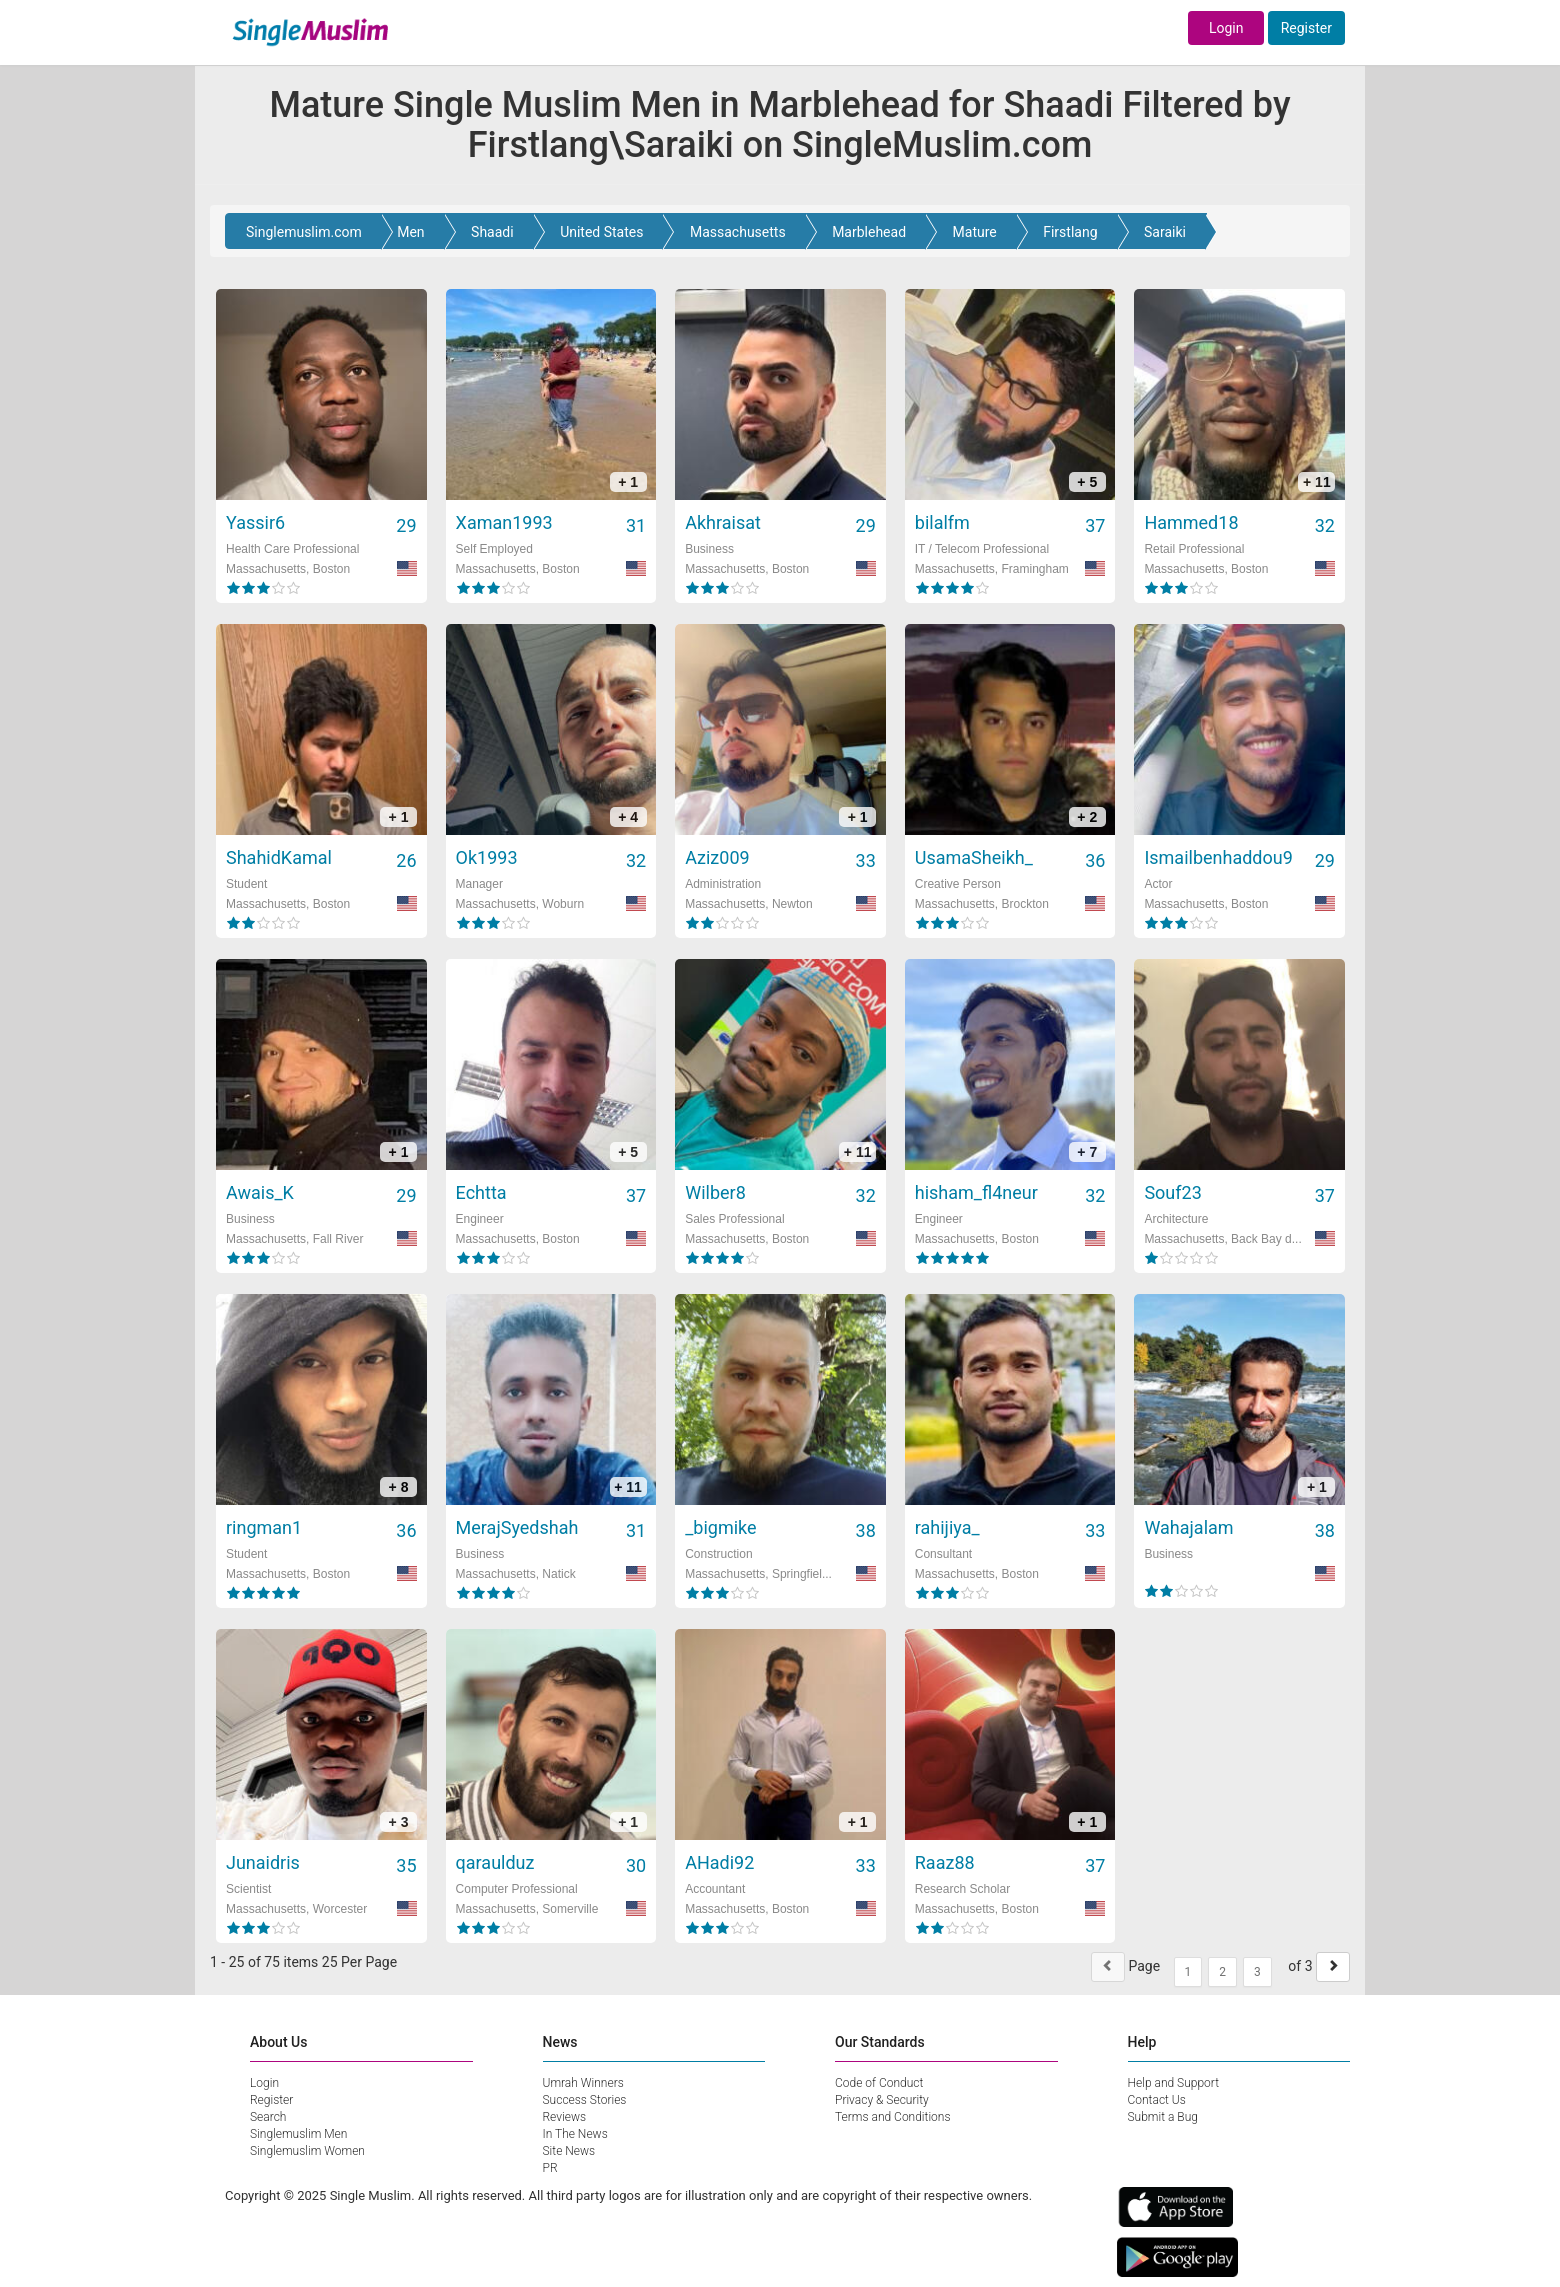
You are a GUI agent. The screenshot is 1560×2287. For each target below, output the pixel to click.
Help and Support (1174, 2083)
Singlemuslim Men (298, 2134)
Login (1226, 28)
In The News (575, 2134)
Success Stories (585, 2100)
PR (550, 2168)
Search (268, 2117)
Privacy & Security (882, 2100)
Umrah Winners (583, 2083)
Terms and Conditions (893, 2117)
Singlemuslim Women (307, 2151)
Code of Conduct (879, 2083)
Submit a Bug (1163, 2117)
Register (1306, 28)
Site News (569, 2151)
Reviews (565, 2117)
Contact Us (1157, 2100)
